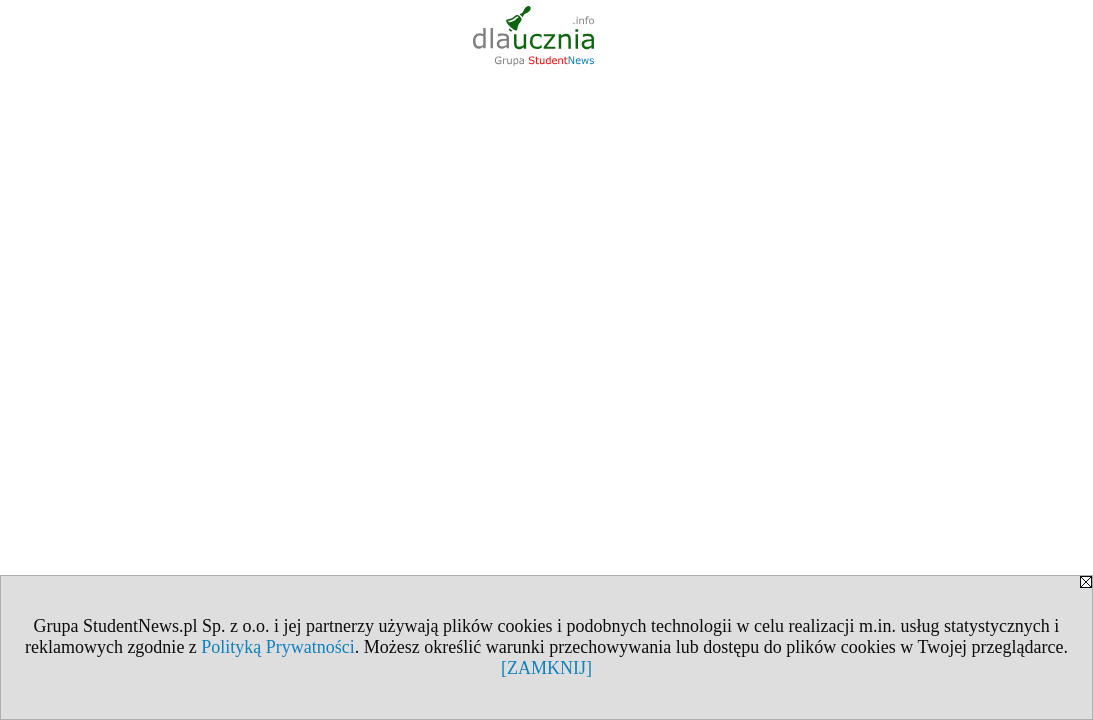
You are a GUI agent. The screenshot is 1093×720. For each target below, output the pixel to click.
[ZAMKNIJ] (546, 668)
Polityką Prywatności (278, 647)
